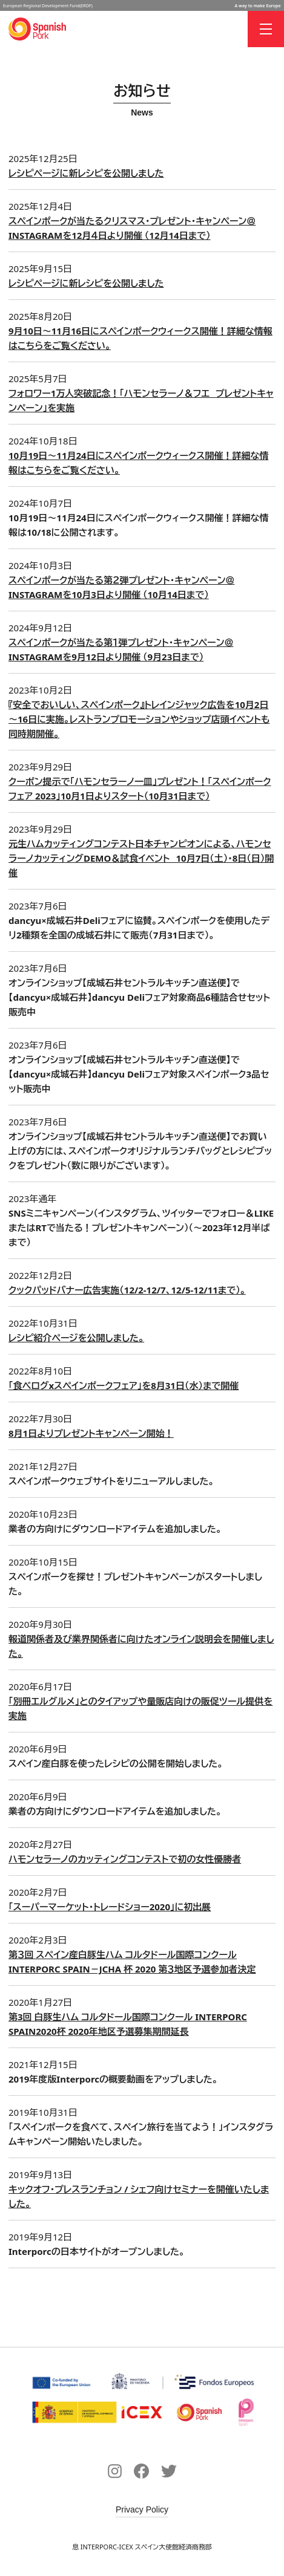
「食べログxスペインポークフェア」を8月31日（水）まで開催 (123, 1385)
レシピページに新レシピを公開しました (86, 173)
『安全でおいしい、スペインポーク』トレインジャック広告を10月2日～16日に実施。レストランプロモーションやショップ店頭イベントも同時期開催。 (138, 719)
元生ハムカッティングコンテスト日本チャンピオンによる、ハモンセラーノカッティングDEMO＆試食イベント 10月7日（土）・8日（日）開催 (141, 858)
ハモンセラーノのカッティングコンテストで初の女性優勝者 (124, 1859)
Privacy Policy (142, 2509)
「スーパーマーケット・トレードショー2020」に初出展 (109, 1907)
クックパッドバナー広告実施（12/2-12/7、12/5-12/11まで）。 (127, 1290)
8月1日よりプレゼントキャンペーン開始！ (91, 1433)
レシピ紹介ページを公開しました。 (76, 1338)
